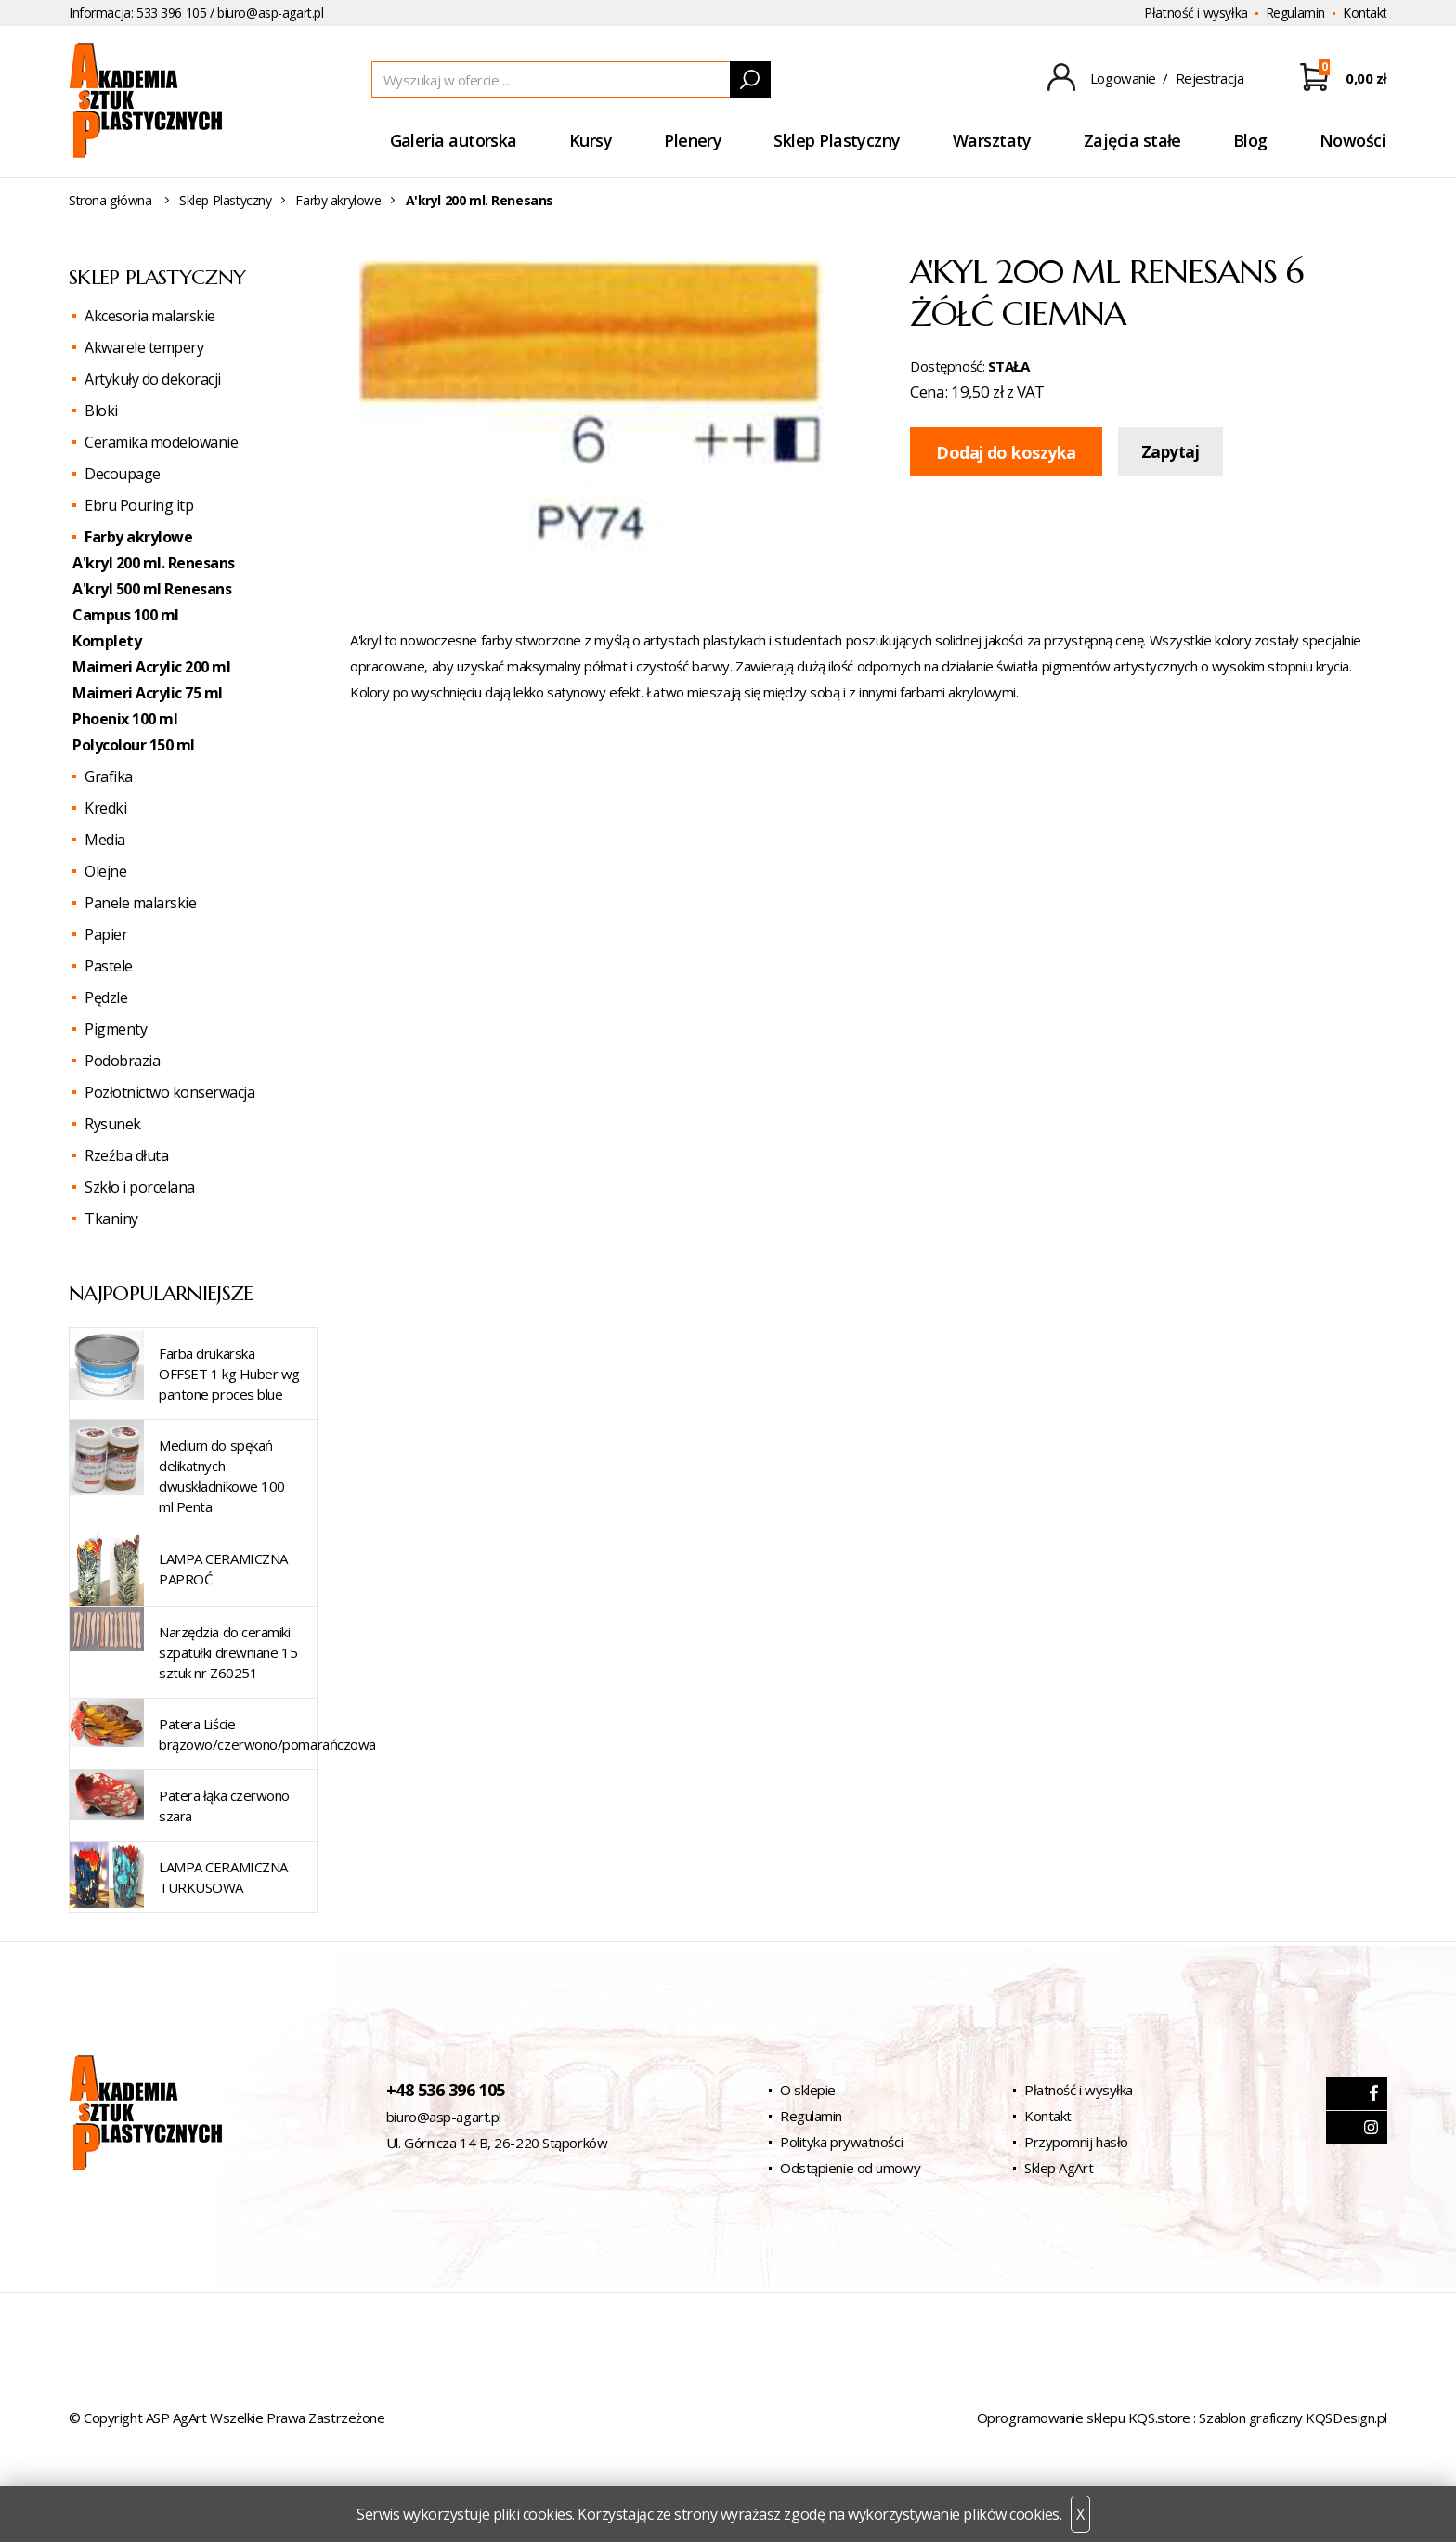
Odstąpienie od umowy (850, 2167)
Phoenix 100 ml (124, 719)
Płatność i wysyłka (1195, 12)
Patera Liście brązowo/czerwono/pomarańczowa (267, 1733)
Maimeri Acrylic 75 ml (147, 693)
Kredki (105, 808)
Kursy (590, 140)
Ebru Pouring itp (138, 505)
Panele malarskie (140, 903)
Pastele (108, 966)
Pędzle (105, 997)
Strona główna (110, 200)
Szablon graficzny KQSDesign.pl (1293, 2417)
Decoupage (122, 473)
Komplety (106, 641)
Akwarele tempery (143, 347)
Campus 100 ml (125, 615)
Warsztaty (992, 140)
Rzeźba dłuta (126, 1155)
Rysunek (112, 1124)
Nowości (1352, 140)
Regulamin (1295, 12)
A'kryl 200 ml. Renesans (153, 563)
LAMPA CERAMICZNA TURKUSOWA (223, 1877)
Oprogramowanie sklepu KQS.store (1083, 2417)
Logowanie (1123, 78)
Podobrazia (122, 1060)
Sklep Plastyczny (837, 140)
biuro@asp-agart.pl (270, 12)
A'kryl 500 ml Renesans (151, 589)
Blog (1250, 140)
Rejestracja (1210, 78)
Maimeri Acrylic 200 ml (151, 667)
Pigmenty (115, 1029)
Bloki (101, 410)
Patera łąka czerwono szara (224, 1805)
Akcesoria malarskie (149, 316)
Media (104, 839)
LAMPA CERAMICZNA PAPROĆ (223, 1568)
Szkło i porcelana (139, 1187)
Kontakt (1365, 12)
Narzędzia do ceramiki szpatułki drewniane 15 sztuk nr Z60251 (228, 1652)
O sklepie (808, 2089)
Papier (105, 934)
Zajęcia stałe (1132, 140)
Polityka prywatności (841, 2141)
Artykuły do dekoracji (152, 379)
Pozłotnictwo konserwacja (169, 1092)
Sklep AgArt (1058, 2167)
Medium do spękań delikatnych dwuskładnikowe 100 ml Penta (222, 1476)
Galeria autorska (453, 140)
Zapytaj (1170, 452)
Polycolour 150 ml (133, 745)
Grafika (108, 776)
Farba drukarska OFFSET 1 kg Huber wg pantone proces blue (229, 1373)
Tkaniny (111, 1218)
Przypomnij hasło (1076, 2141)
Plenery (693, 140)
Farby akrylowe (338, 200)
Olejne (105, 871)
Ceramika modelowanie (161, 442)
